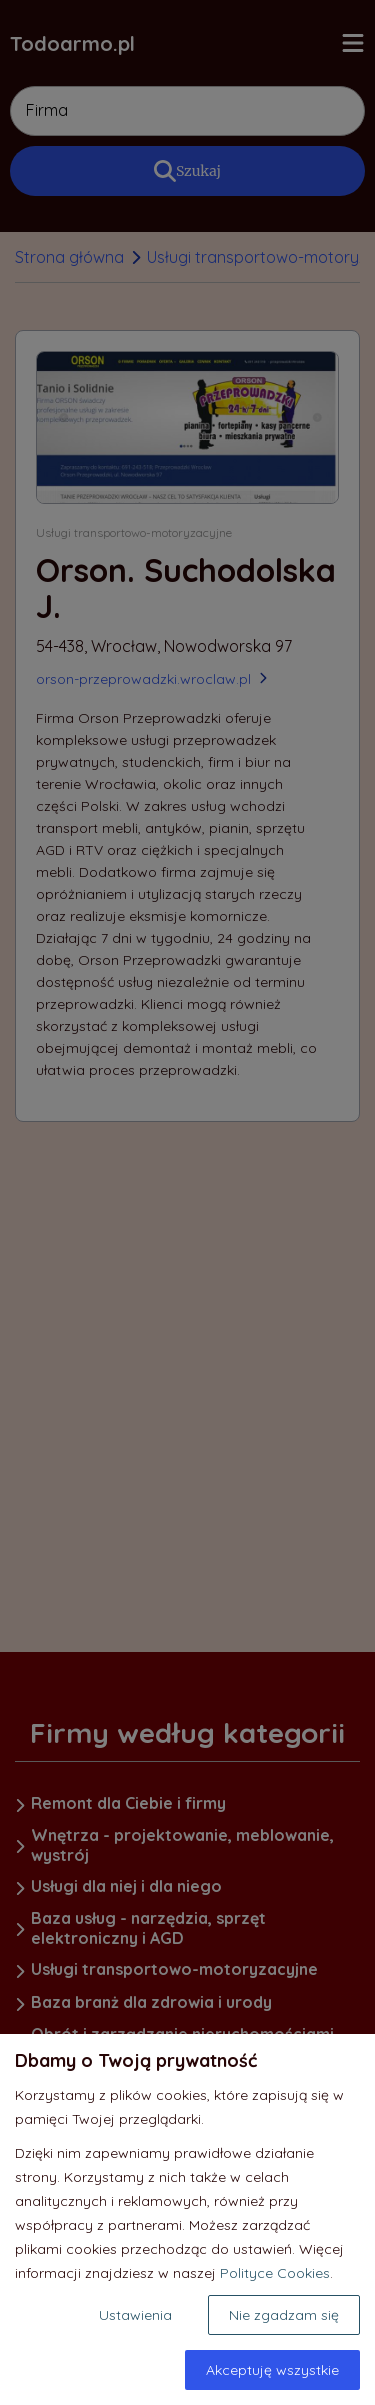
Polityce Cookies (275, 2273)
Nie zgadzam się (284, 2315)
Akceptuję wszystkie (272, 2370)
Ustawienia (135, 2315)
